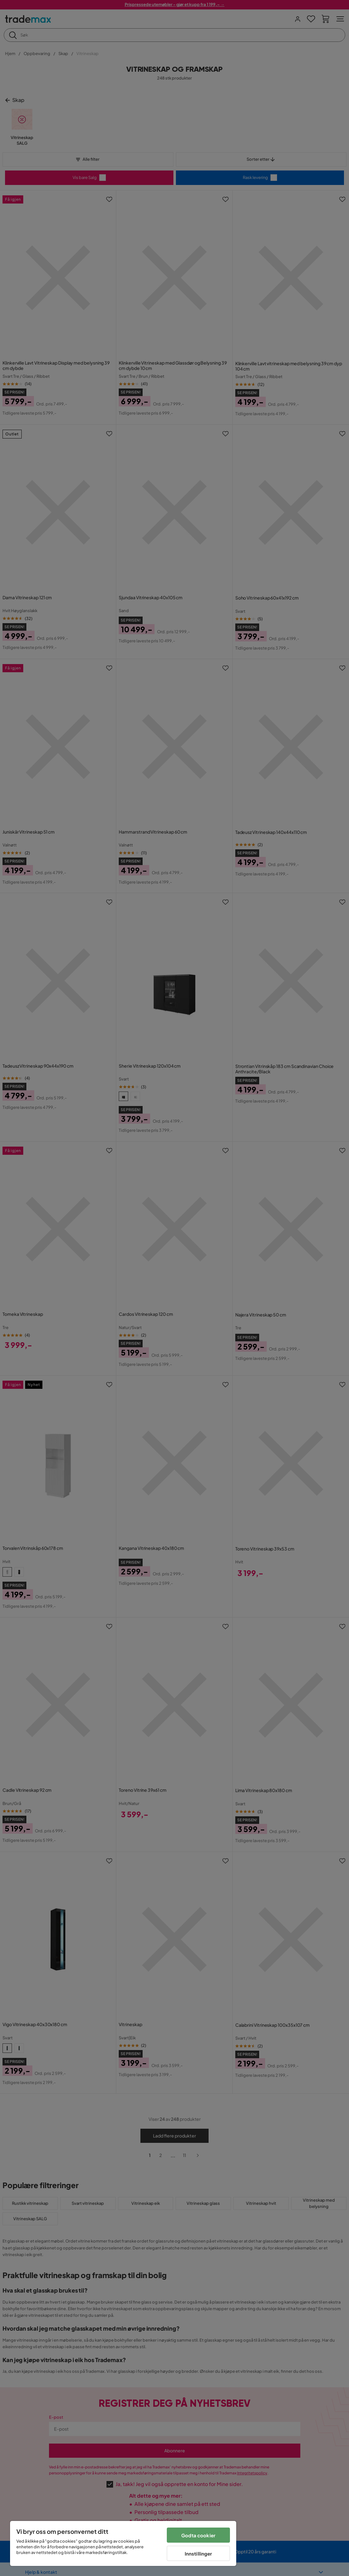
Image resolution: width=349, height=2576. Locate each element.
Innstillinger (198, 2553)
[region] (123, 2543)
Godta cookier (198, 2535)
